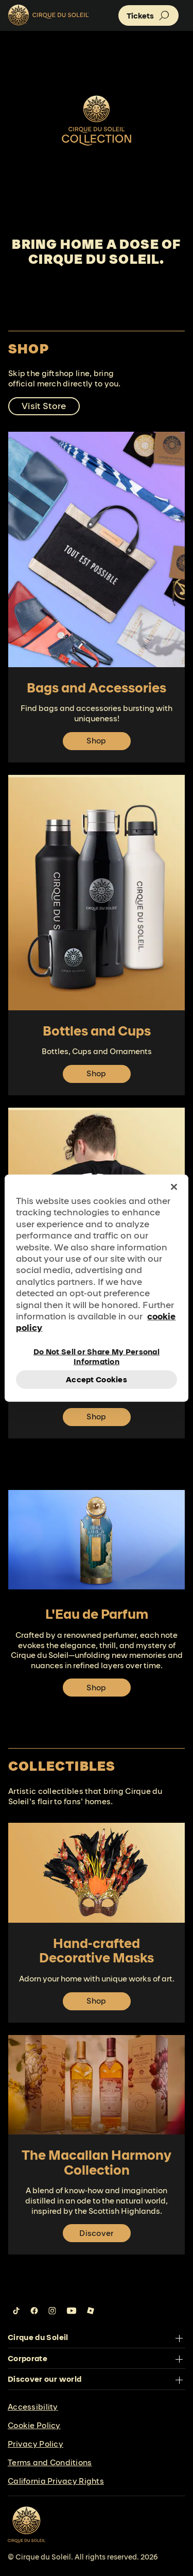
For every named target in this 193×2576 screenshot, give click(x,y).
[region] (96, 1288)
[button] (148, 15)
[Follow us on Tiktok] (16, 2310)
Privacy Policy (35, 2444)
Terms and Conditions (50, 2462)
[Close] (174, 1187)
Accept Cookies (96, 1379)
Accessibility (33, 2407)
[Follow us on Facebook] (34, 2310)
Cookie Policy (34, 2425)
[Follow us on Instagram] (52, 2310)
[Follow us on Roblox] (90, 2310)
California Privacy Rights (56, 2481)
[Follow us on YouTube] (71, 2310)
